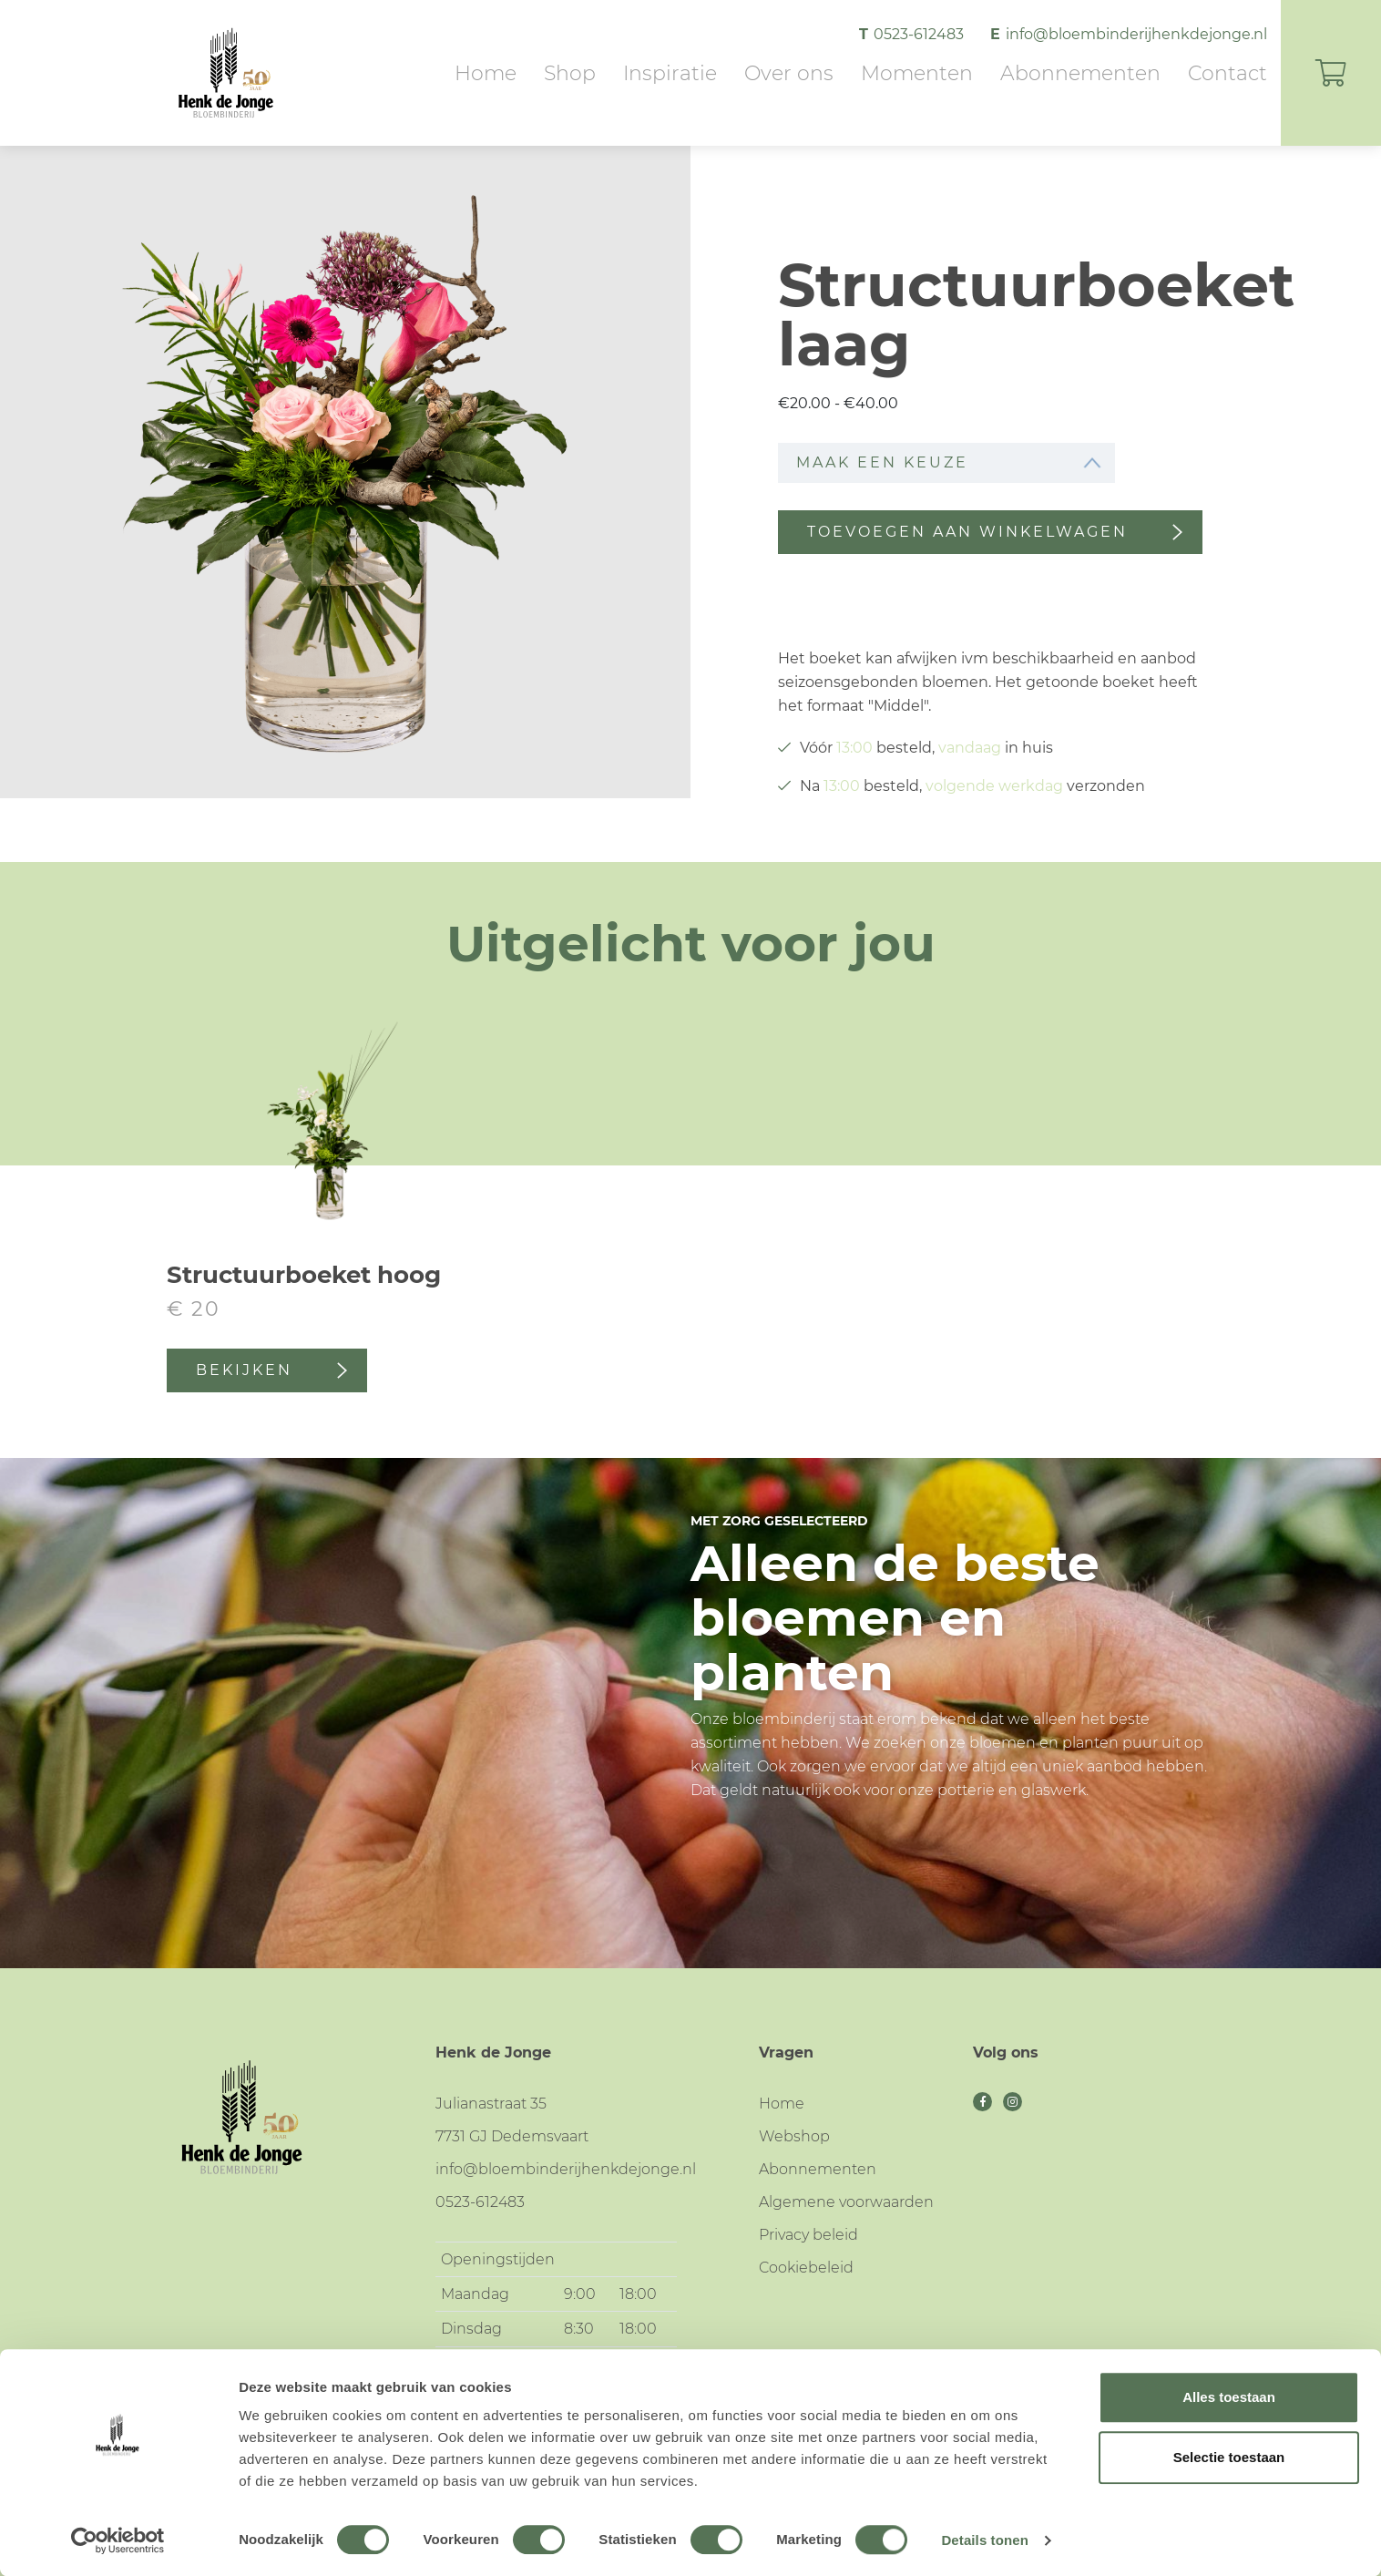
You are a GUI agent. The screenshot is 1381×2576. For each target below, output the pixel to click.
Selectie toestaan (1229, 2457)
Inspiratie (670, 73)
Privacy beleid (808, 2234)
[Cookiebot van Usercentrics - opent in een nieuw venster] (118, 2540)
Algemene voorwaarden (846, 2202)
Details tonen (984, 2540)
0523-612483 (920, 34)
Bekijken (271, 1370)
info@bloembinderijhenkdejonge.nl (1136, 34)
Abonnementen (1080, 73)
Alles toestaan (1228, 2397)
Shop (570, 73)
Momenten (917, 73)
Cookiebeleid (806, 2267)
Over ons (789, 73)
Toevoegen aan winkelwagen (994, 531)
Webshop (794, 2136)
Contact (1227, 73)
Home (486, 73)
